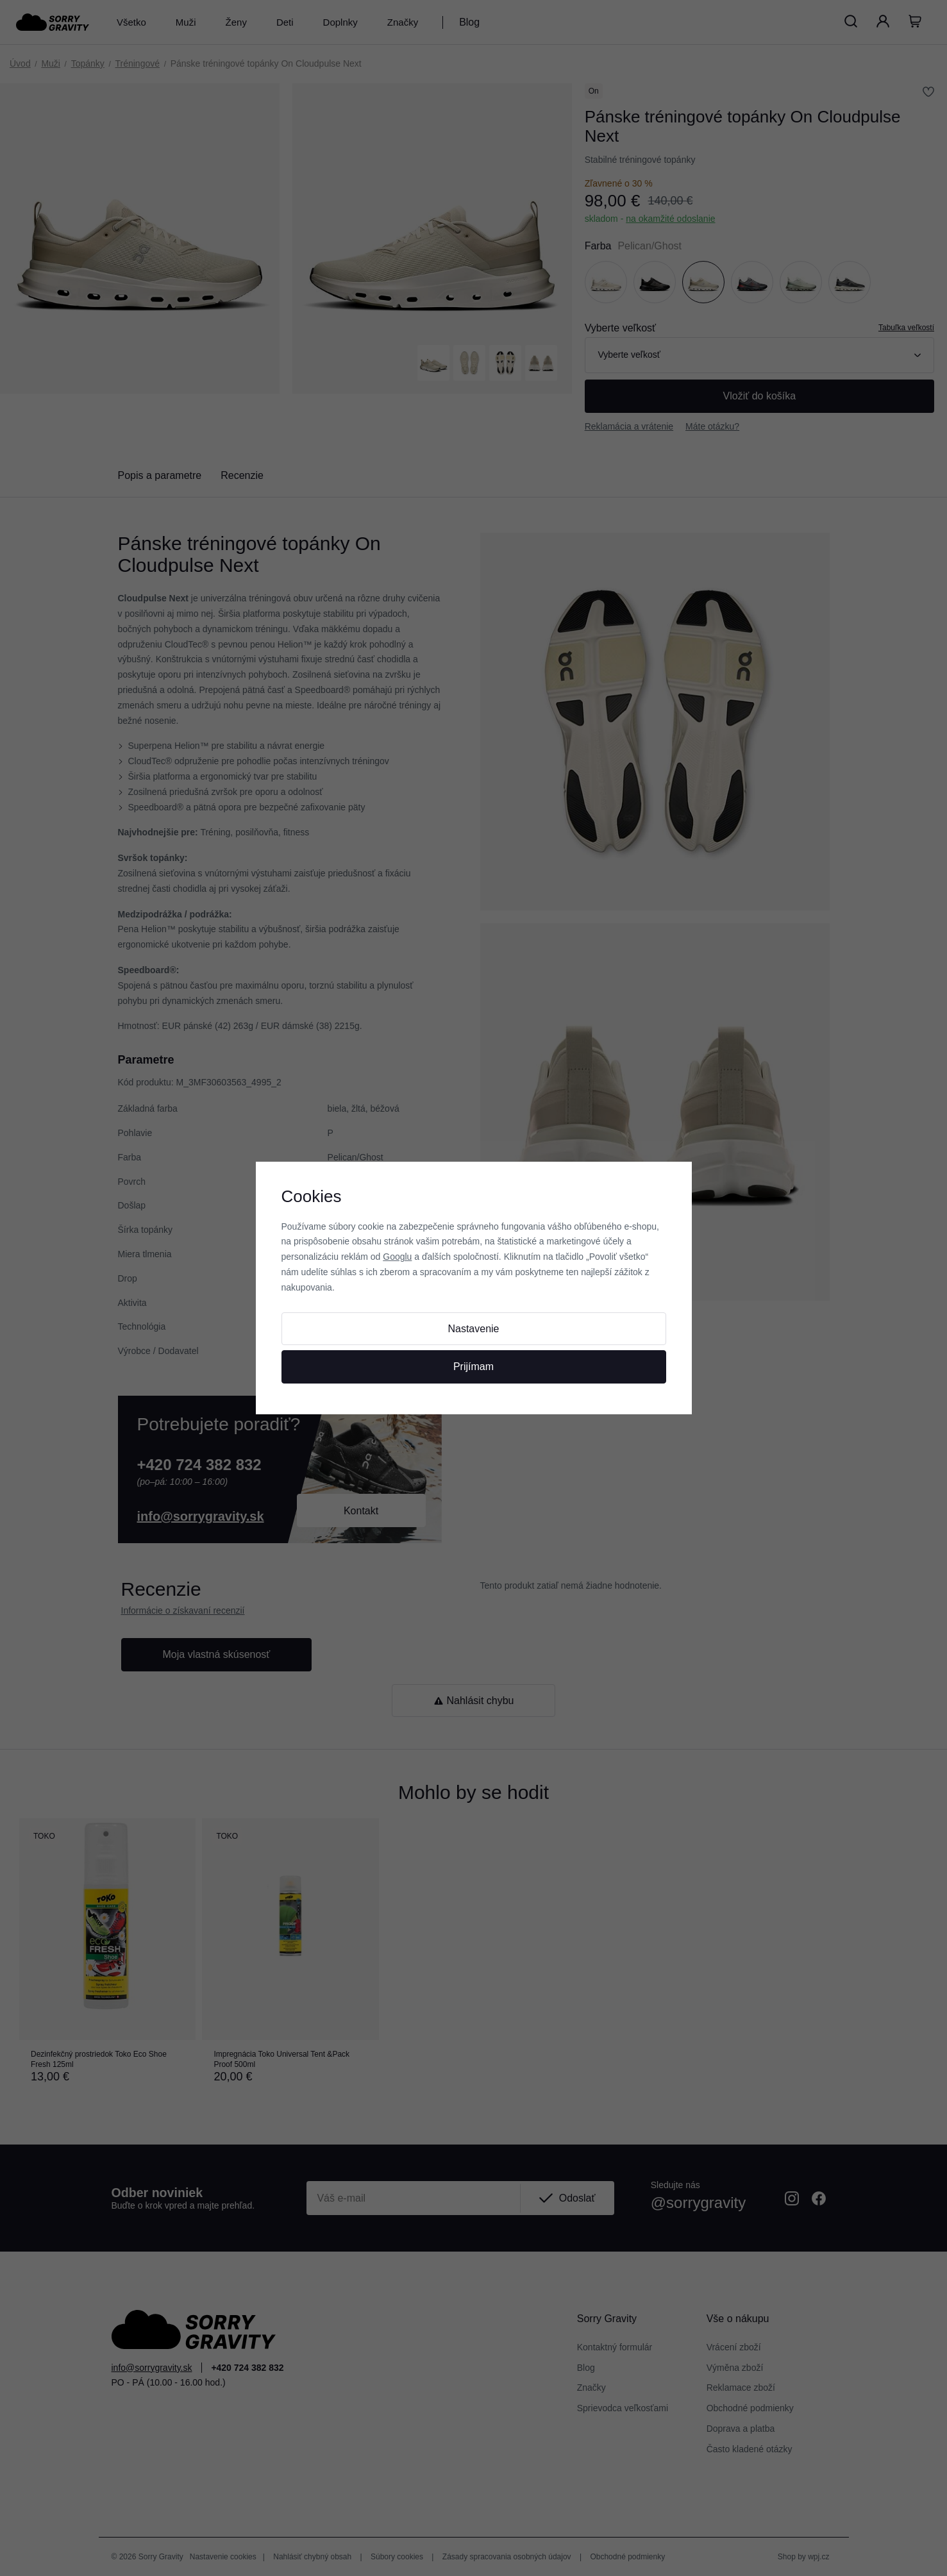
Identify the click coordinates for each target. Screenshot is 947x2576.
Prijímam (473, 1366)
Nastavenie (473, 1328)
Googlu (397, 1256)
